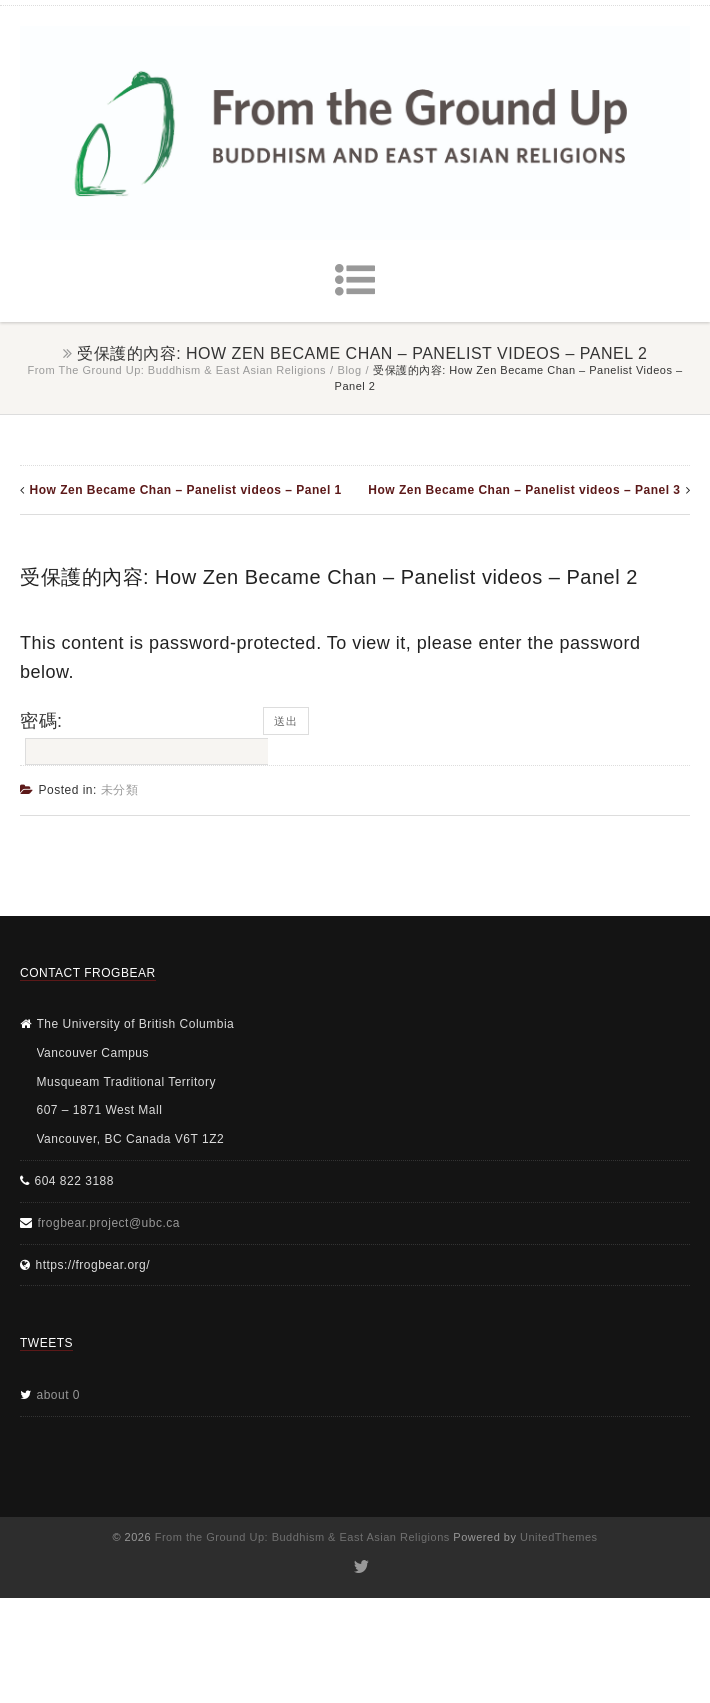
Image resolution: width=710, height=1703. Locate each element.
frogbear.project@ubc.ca (109, 1223)
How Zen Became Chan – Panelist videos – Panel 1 (186, 490)
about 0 (59, 1395)
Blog (350, 370)
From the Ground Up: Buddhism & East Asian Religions (176, 370)
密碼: (141, 738)
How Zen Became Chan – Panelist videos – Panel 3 (524, 490)
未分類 (120, 790)
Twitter (360, 1567)
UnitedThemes (559, 1537)
